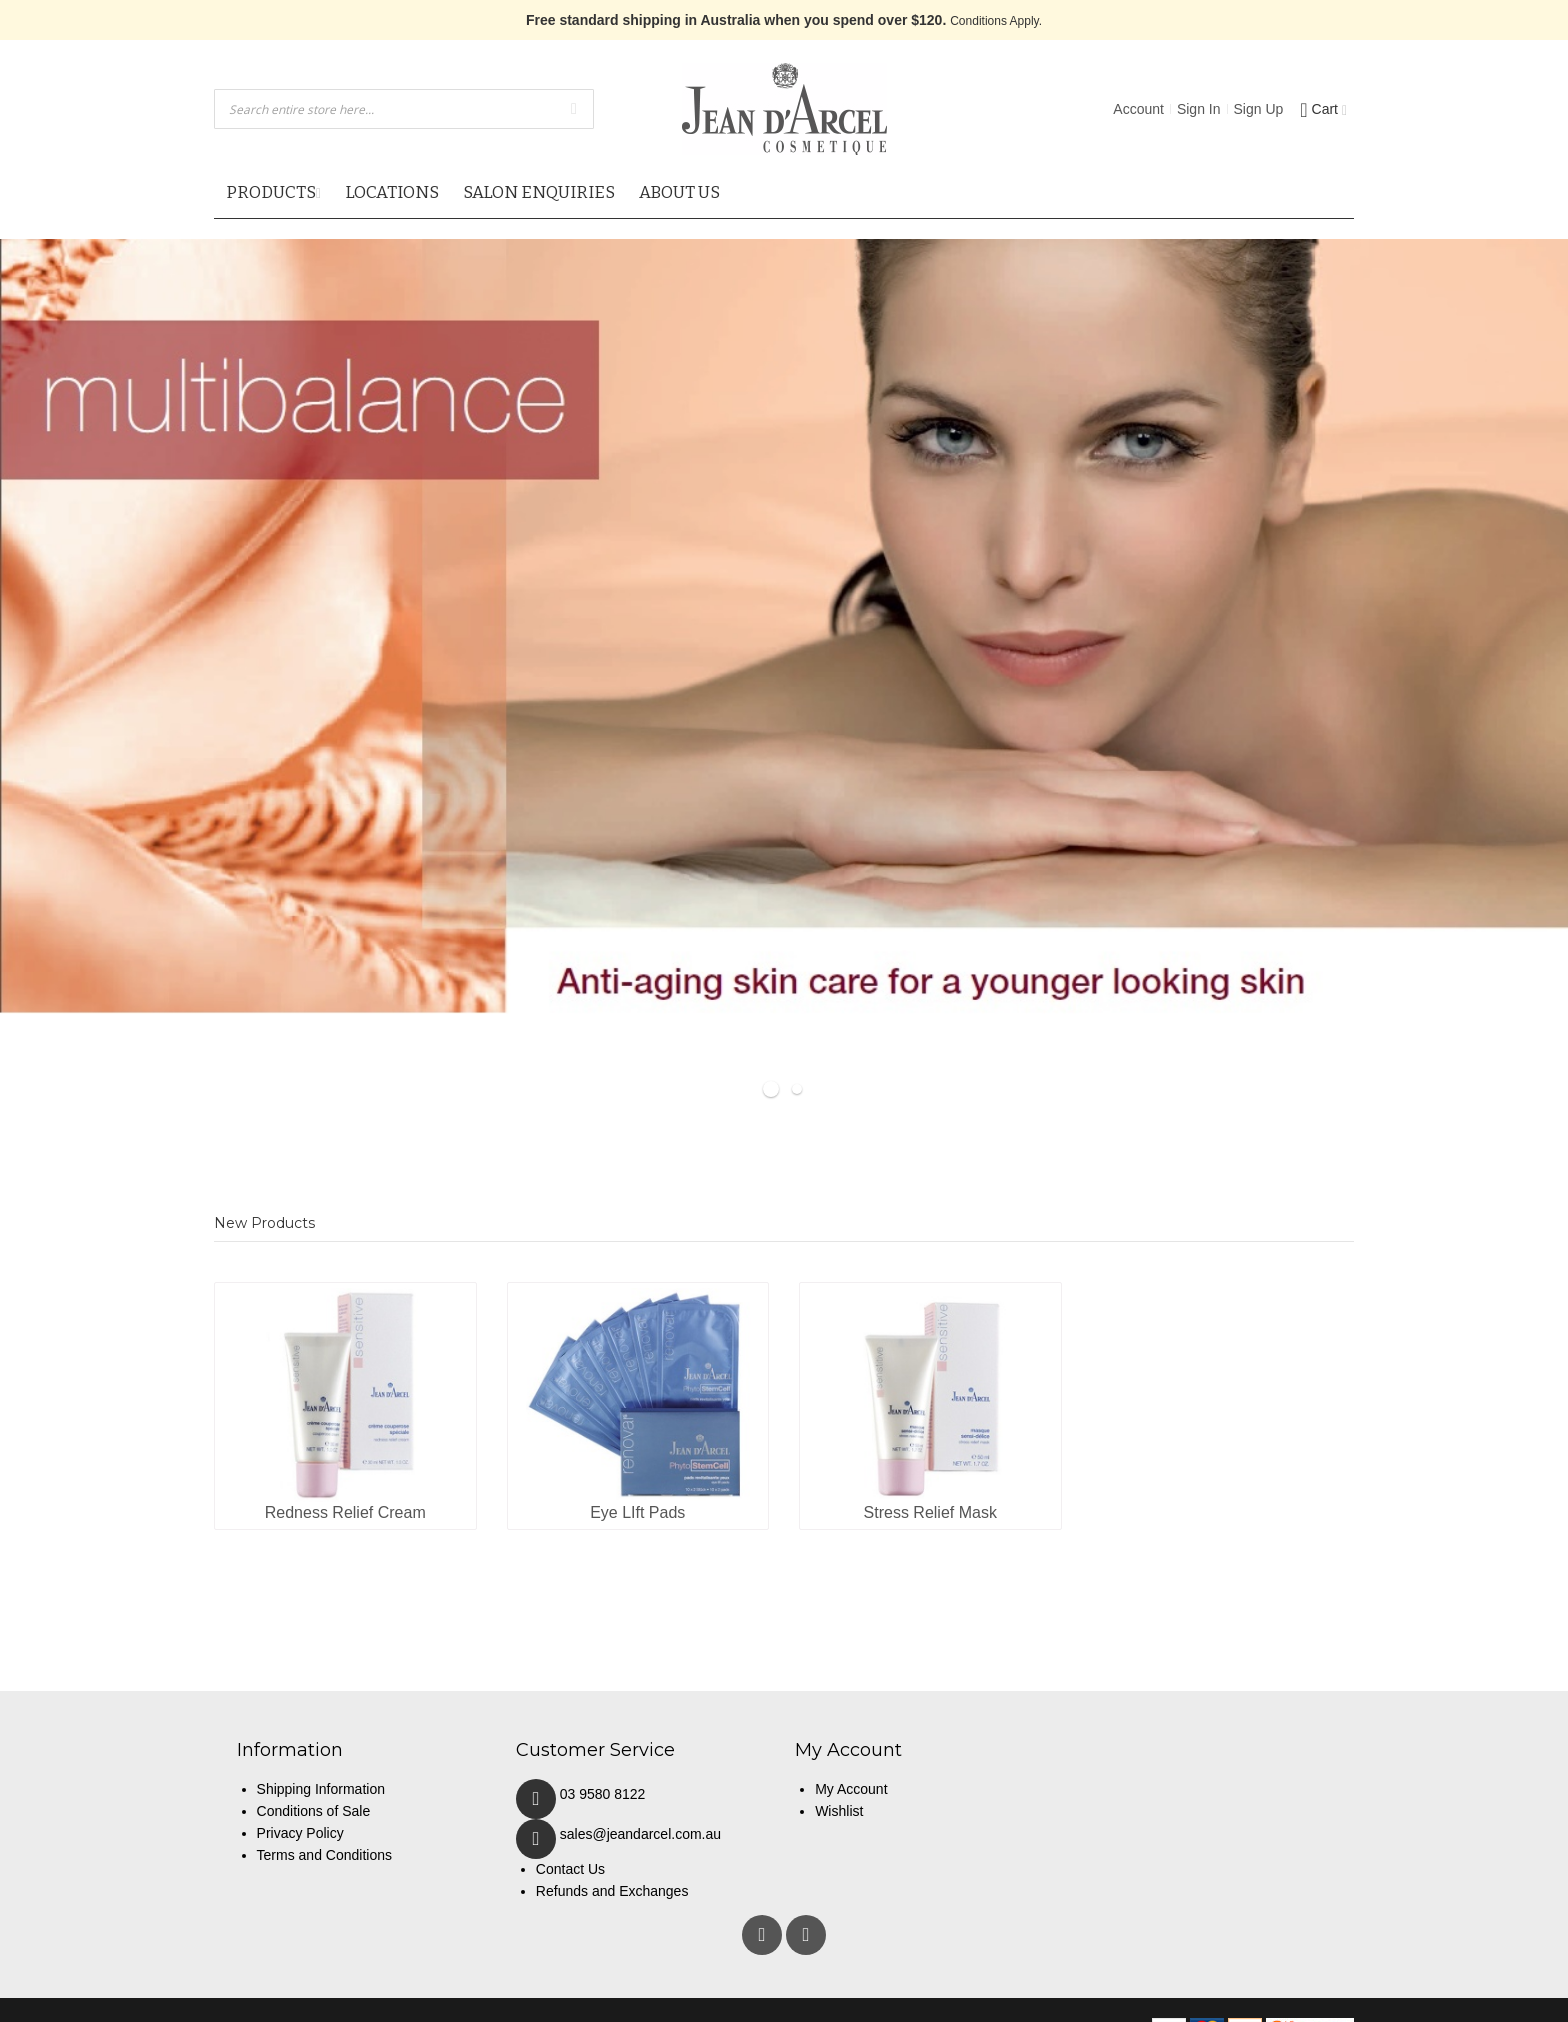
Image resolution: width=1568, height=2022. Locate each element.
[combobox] (404, 109)
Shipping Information (321, 1789)
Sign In (1199, 109)
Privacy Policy (300, 1833)
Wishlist (839, 1811)
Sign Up (1259, 109)
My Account (851, 1789)
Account (1138, 109)
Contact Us (570, 1869)
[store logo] (784, 109)
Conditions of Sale (314, 1811)
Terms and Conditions (324, 1855)
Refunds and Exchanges (612, 1891)
